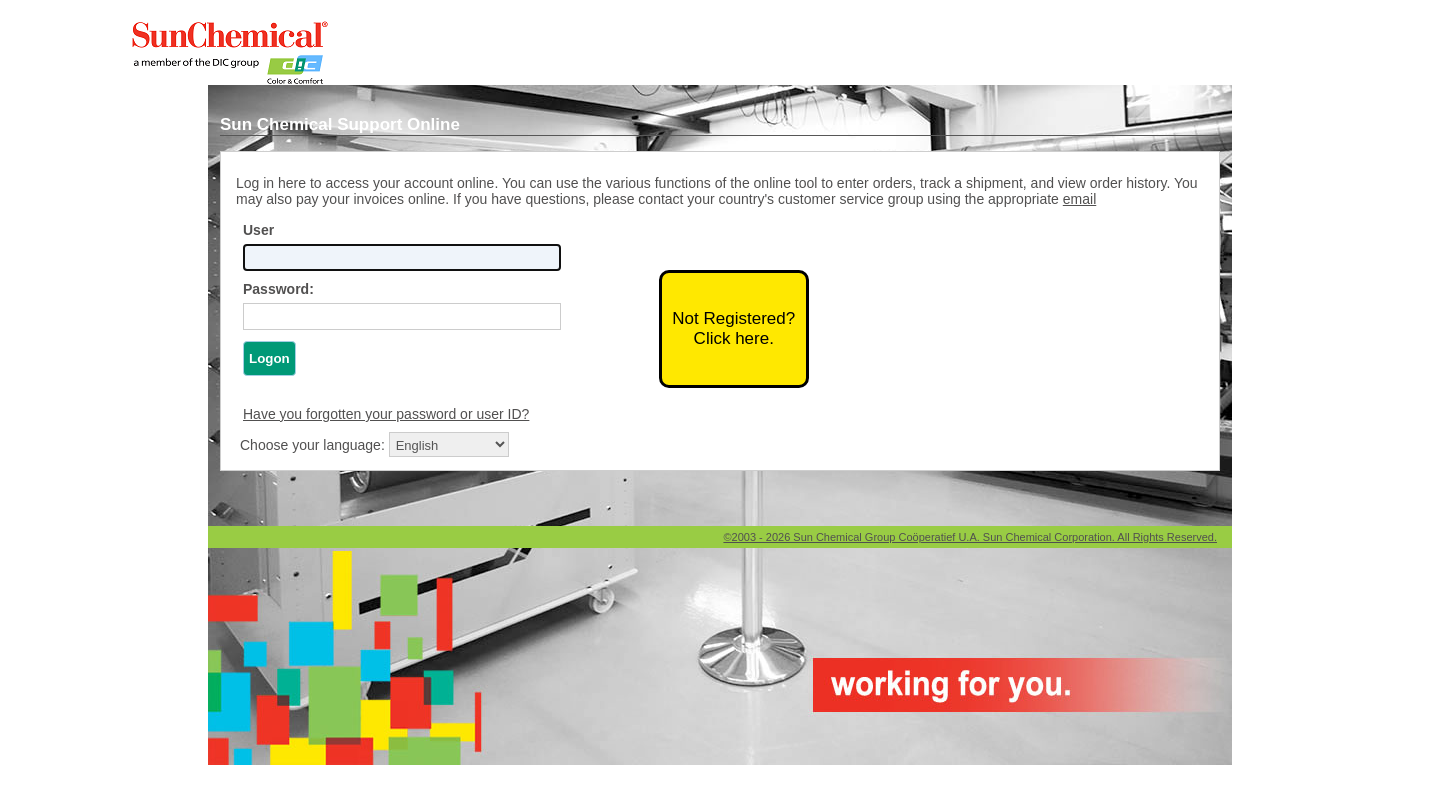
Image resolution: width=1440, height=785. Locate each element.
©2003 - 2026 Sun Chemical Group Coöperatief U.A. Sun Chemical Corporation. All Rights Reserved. (970, 537)
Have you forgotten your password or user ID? (386, 414)
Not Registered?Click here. (733, 328)
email (1079, 199)
